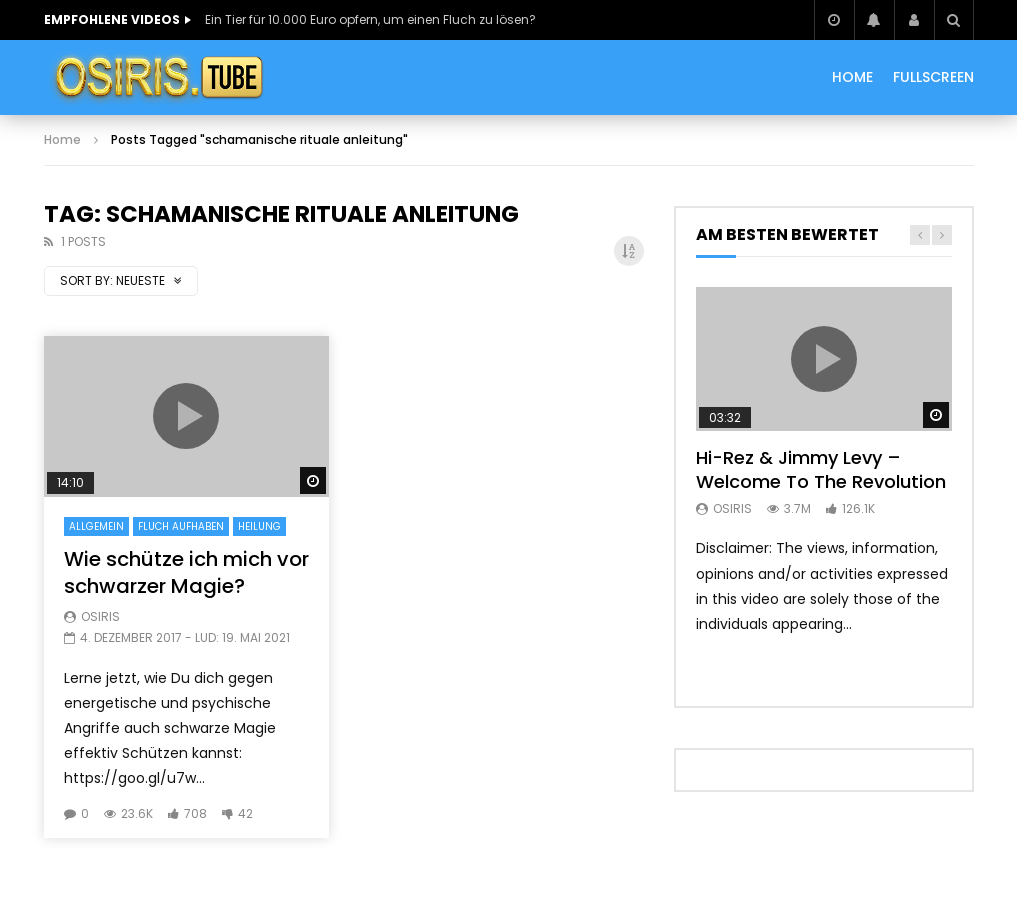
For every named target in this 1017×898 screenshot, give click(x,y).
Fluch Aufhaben (181, 526)
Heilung (259, 526)
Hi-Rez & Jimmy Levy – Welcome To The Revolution (821, 469)
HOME (852, 77)
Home (62, 139)
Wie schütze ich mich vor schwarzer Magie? (186, 572)
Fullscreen (933, 77)
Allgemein (96, 526)
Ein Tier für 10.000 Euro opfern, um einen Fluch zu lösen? (370, 19)
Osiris (100, 616)
